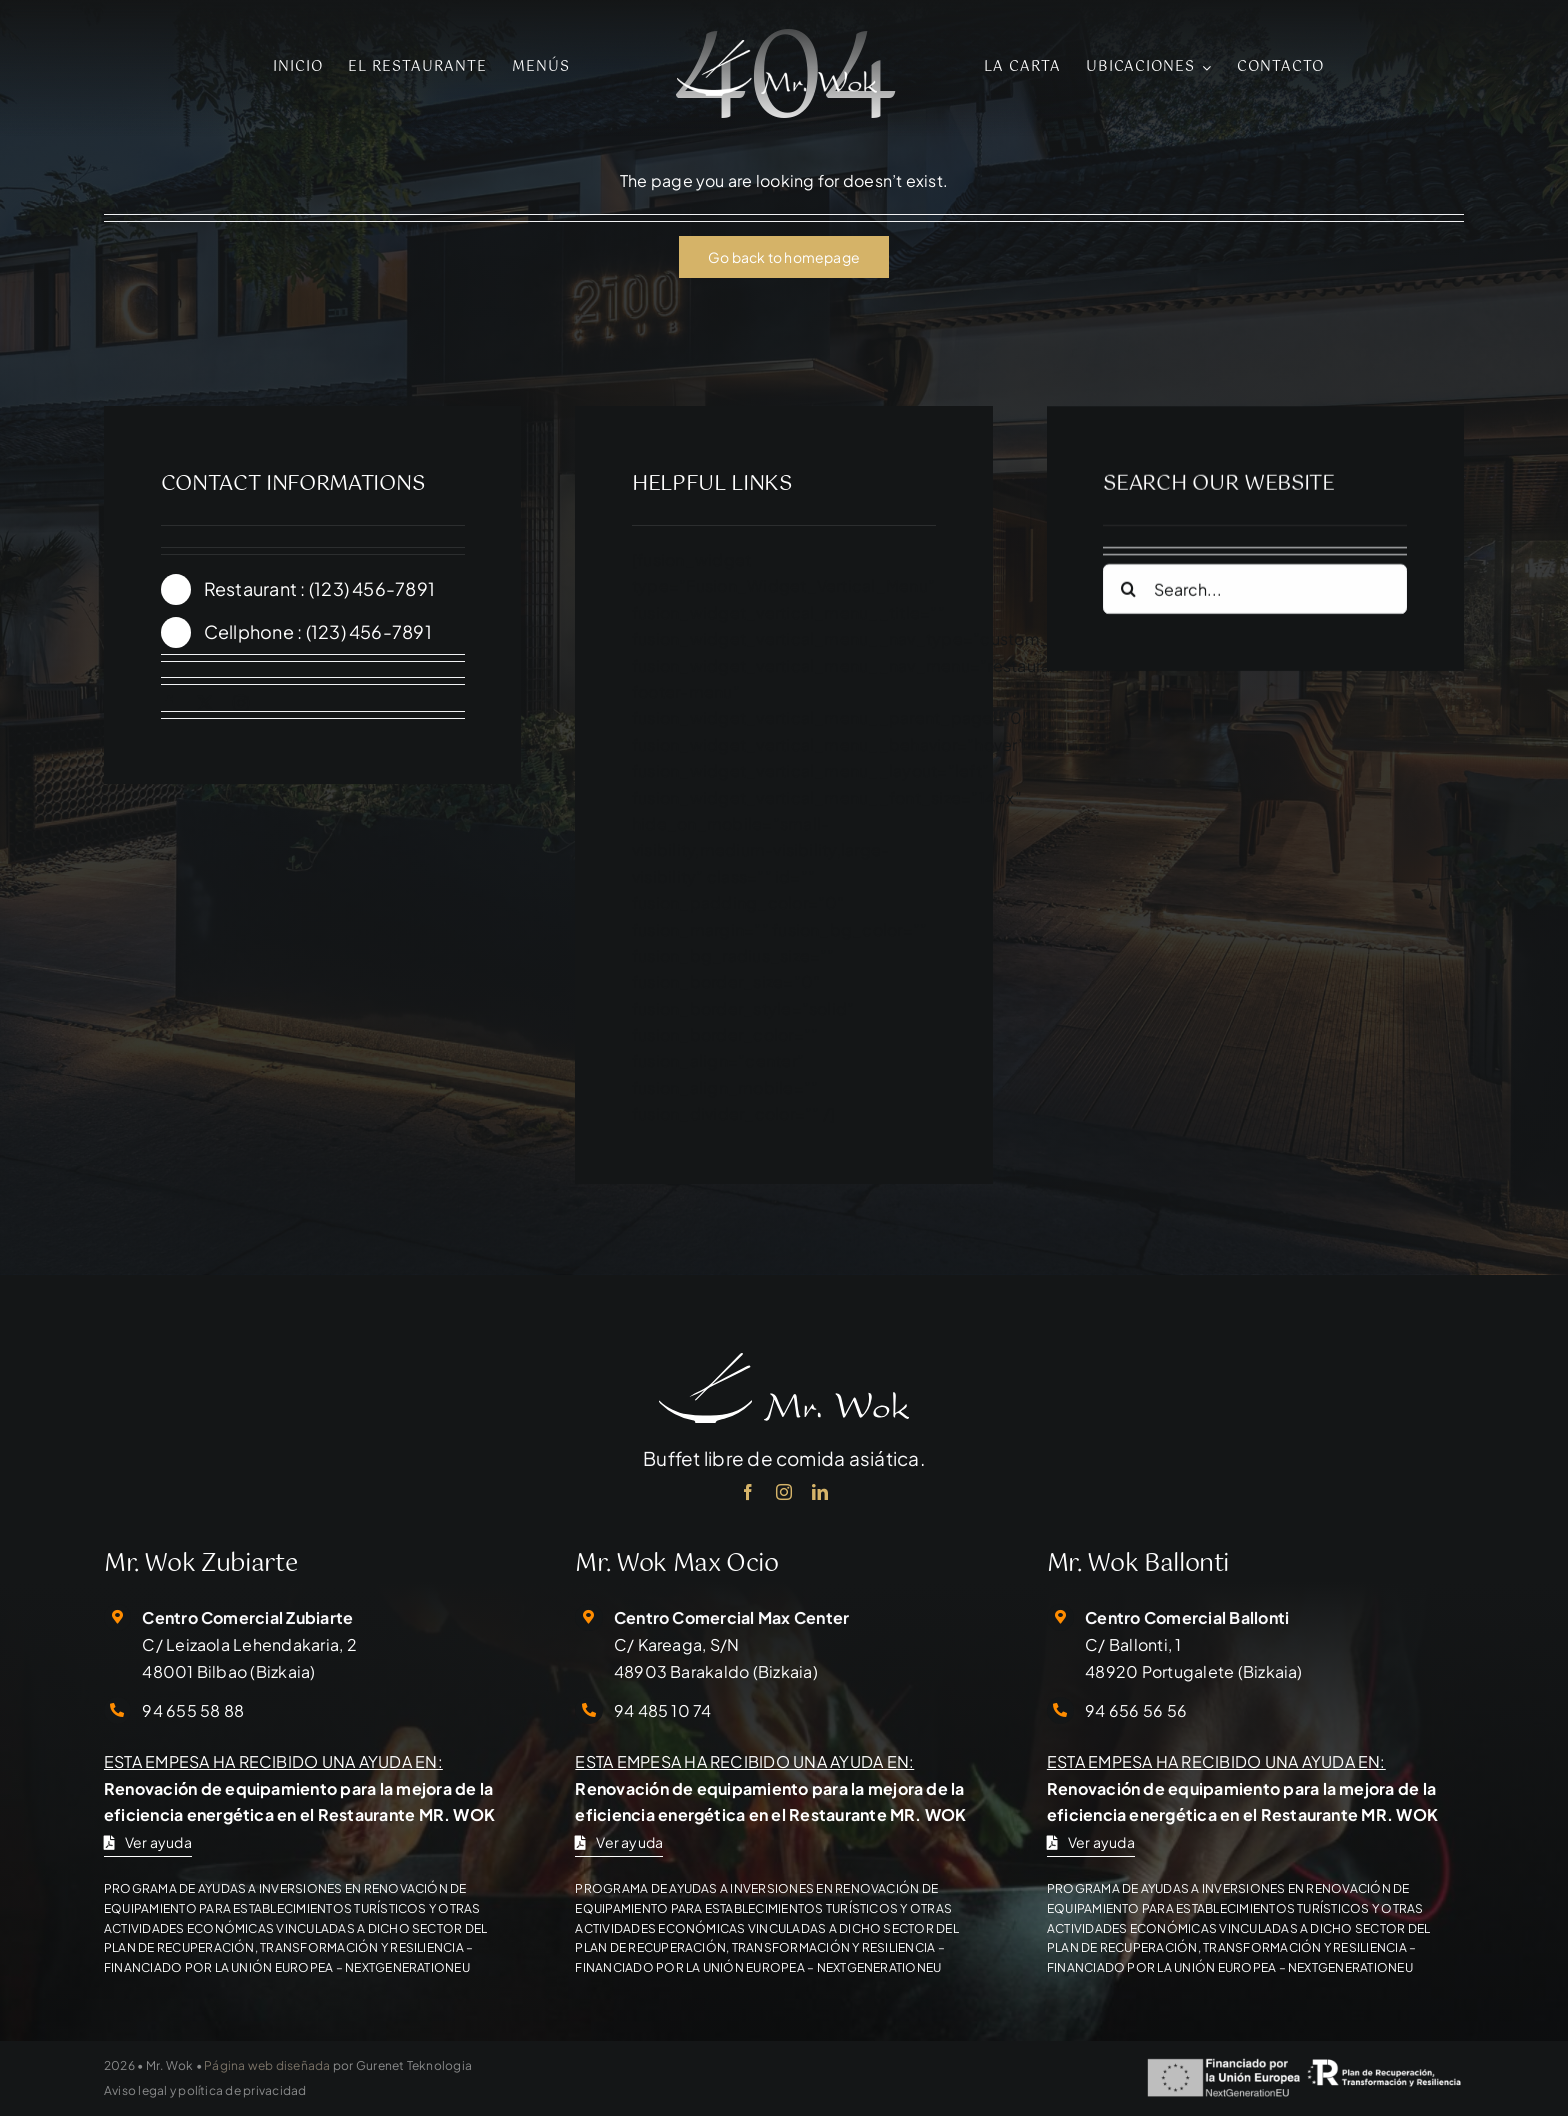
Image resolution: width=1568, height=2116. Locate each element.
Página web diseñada (267, 2065)
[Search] (1128, 594)
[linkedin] (820, 1492)
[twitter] (205, 703)
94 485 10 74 (663, 1710)
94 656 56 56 (1136, 1710)
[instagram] (241, 703)
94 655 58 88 (193, 1710)
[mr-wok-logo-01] (777, 47)
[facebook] (169, 703)
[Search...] (1255, 594)
